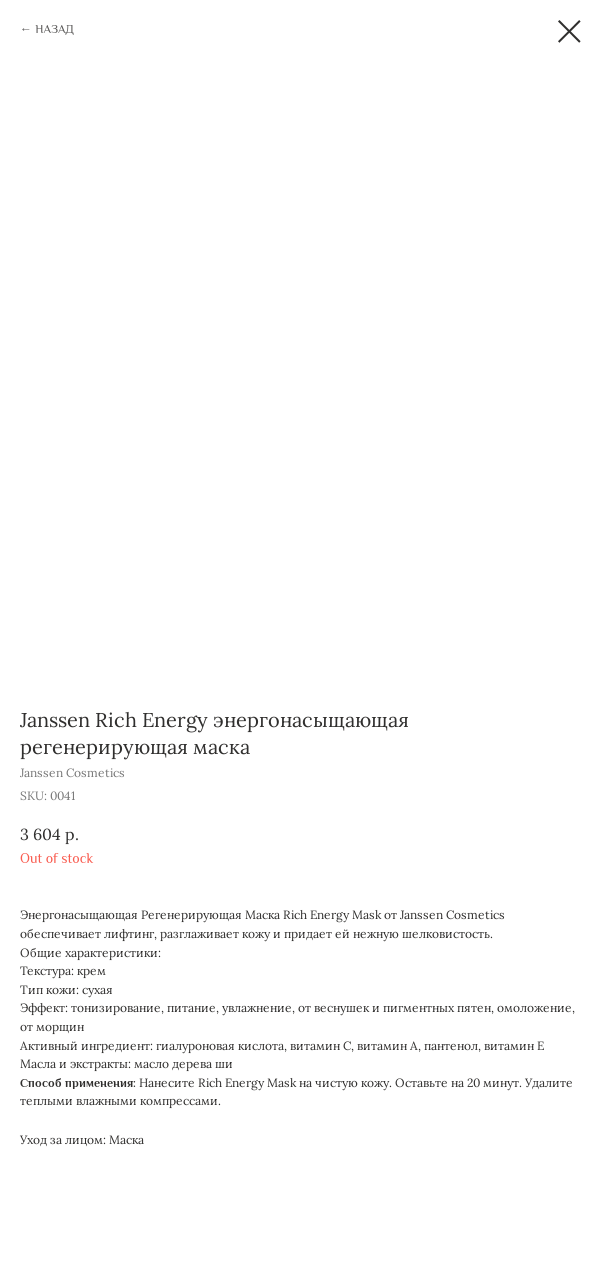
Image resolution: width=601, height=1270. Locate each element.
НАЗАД (54, 29)
